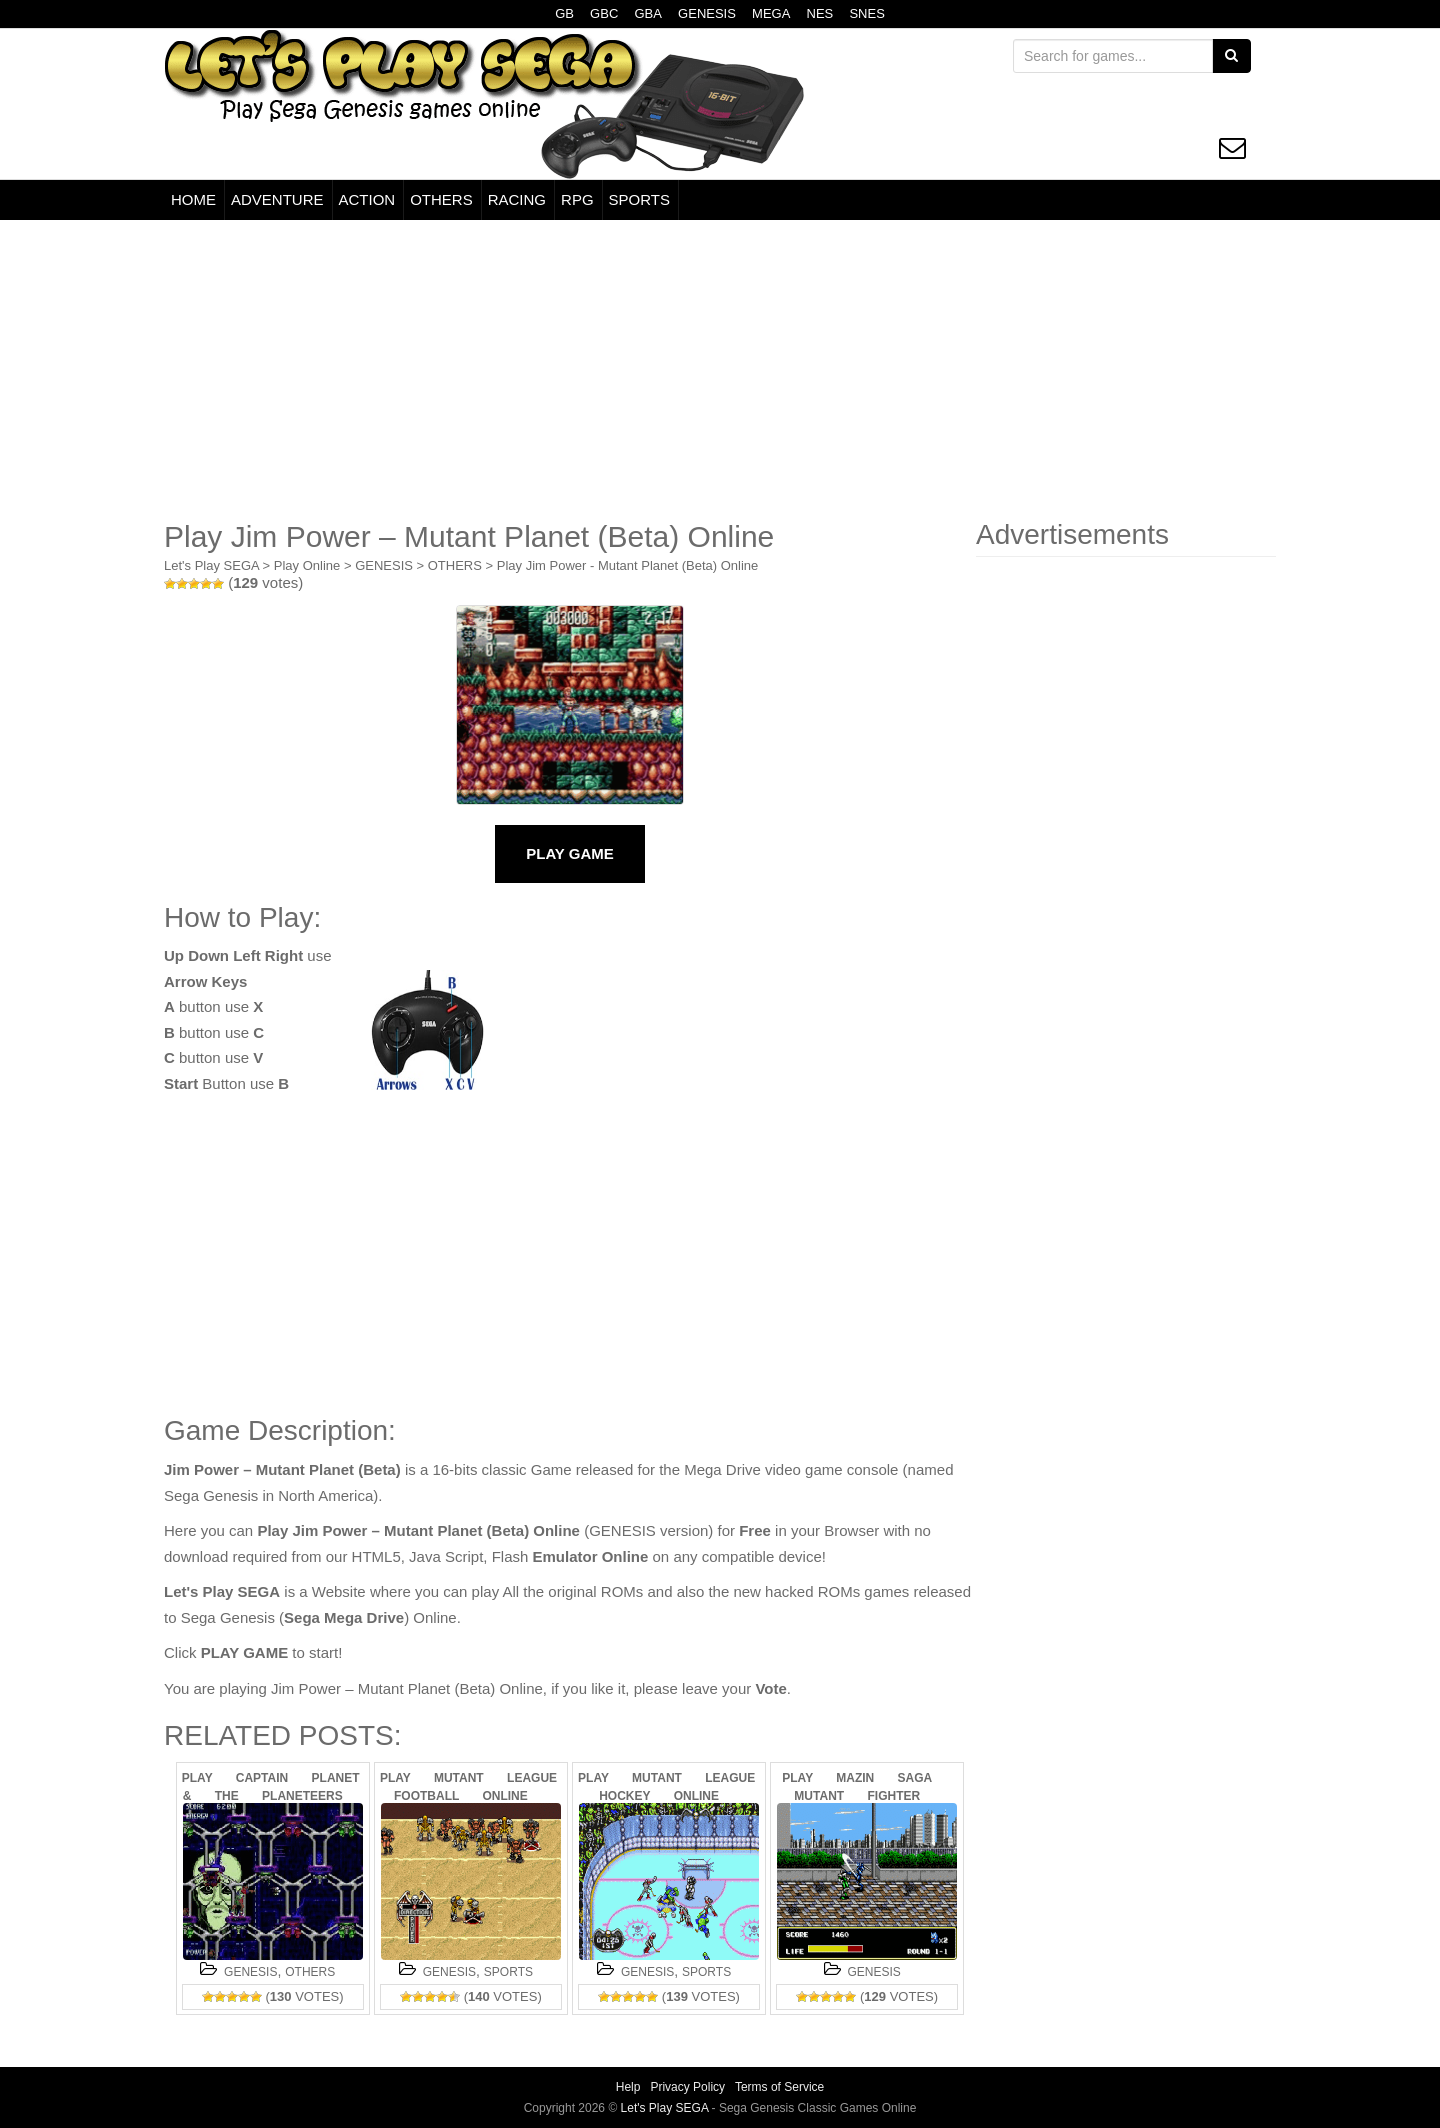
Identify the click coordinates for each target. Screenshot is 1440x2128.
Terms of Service (779, 2087)
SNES (866, 13)
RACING (517, 199)
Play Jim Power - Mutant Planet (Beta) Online (628, 565)
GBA (647, 13)
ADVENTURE (277, 199)
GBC (604, 13)
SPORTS (639, 199)
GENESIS (707, 13)
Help (628, 2087)
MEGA (771, 13)
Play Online (307, 565)
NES (820, 13)
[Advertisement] (720, 370)
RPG (577, 199)
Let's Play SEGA (211, 565)
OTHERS (441, 199)
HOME (193, 199)
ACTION (367, 199)
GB (564, 13)
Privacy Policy (687, 2087)
